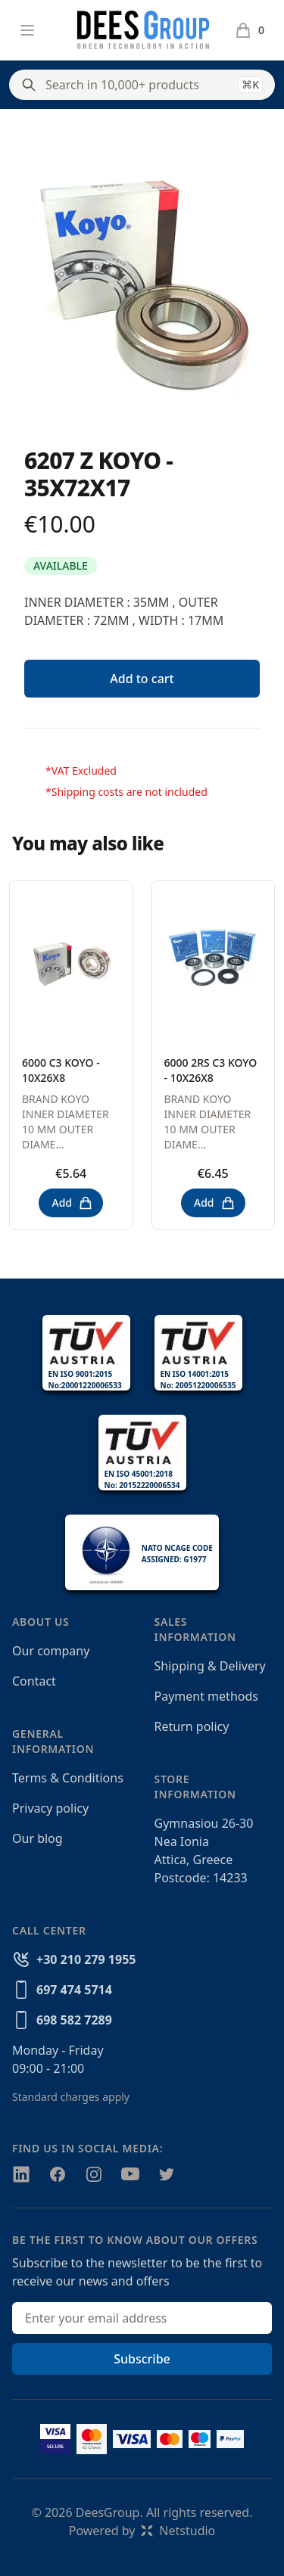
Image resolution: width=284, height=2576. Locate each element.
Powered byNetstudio (142, 2530)
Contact (34, 1681)
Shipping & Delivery (210, 1666)
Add (72, 1202)
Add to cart (141, 678)
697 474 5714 (74, 1989)
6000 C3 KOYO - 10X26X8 (61, 1070)
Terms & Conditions (67, 1778)
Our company (50, 1650)
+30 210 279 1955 (86, 1959)
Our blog (37, 1838)
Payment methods (206, 1696)
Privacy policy (50, 1808)
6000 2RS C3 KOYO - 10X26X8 (210, 1070)
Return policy (191, 1726)
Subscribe (142, 2359)
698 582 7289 (74, 2020)
